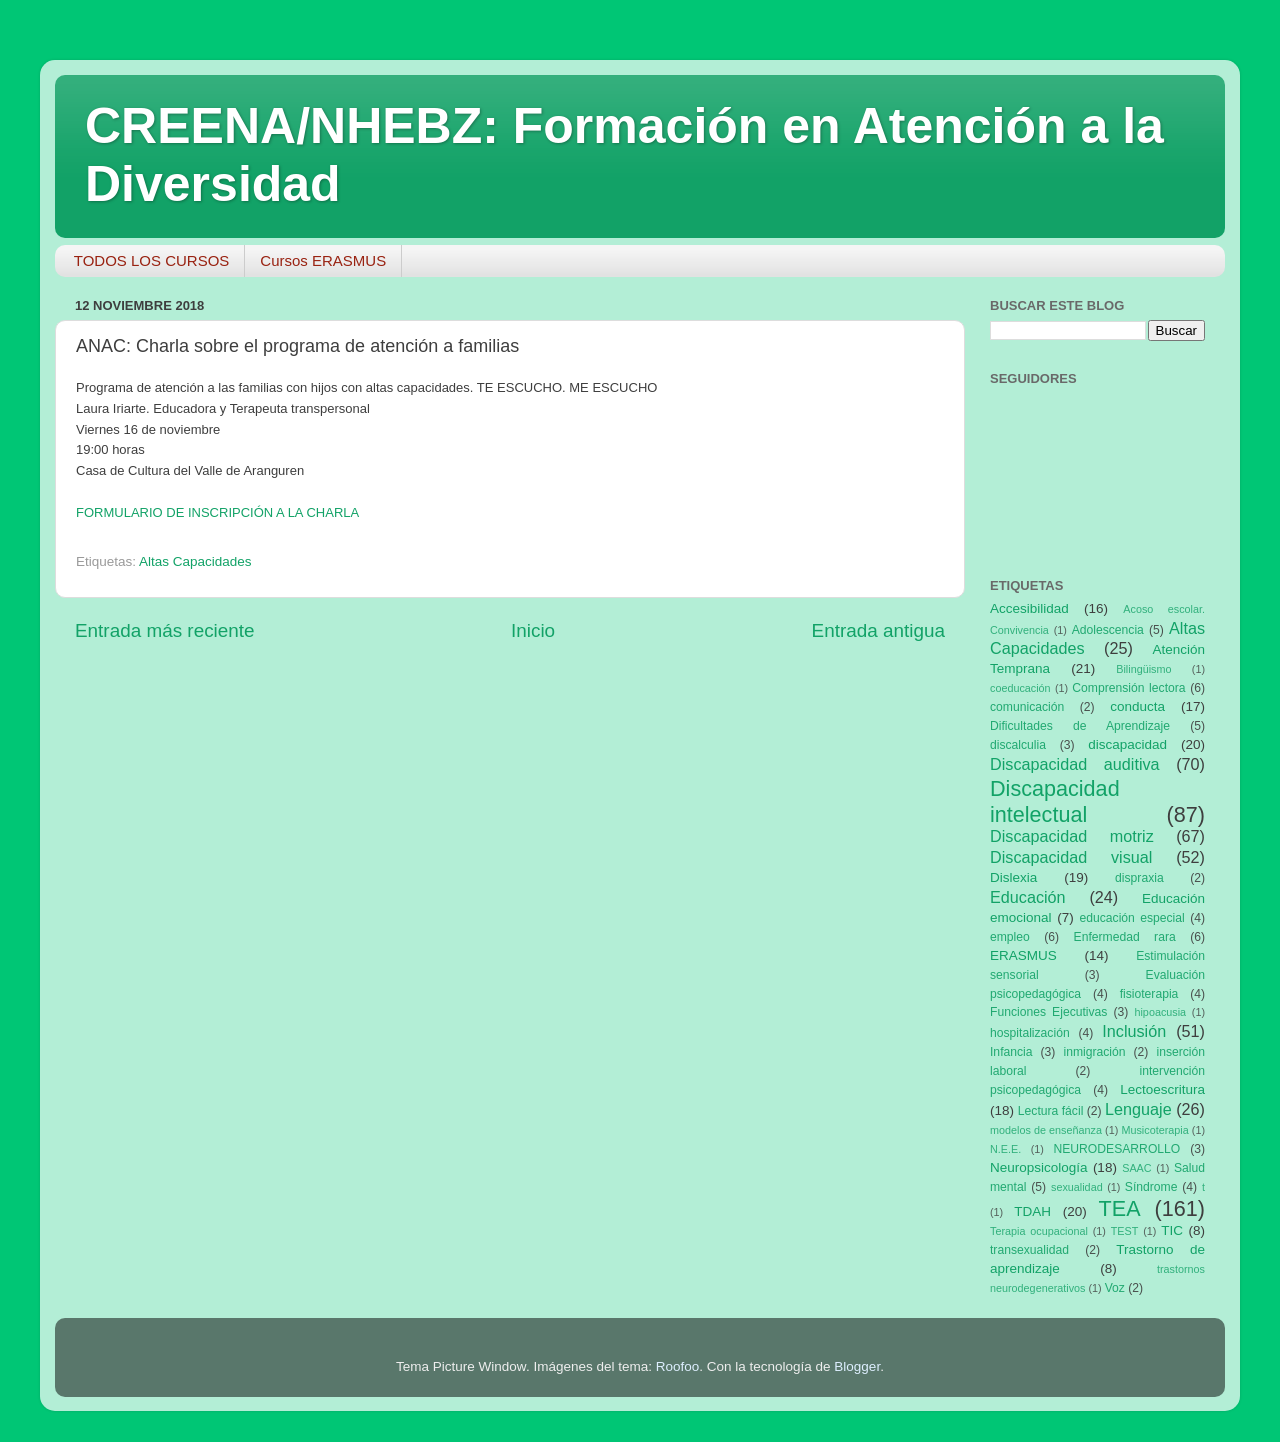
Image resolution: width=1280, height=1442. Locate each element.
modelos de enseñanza (1046, 1130)
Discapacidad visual (1071, 857)
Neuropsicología (1039, 1167)
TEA (1120, 1208)
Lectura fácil (1051, 1111)
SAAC (1136, 1168)
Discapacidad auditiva (1075, 764)
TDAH (1032, 1211)
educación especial (1132, 918)
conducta (1137, 706)
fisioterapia (1149, 994)
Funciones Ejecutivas (1048, 1012)
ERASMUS (1023, 955)
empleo (1010, 937)
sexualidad (1077, 1187)
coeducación (1020, 688)
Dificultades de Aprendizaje (1080, 726)
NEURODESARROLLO (1116, 1149)
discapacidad (1127, 744)
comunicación (1027, 707)
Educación (1028, 897)
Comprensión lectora (1128, 688)
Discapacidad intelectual (1055, 801)
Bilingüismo (1143, 669)
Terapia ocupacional (1039, 1231)
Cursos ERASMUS (323, 260)
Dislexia (1013, 877)
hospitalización (1030, 1033)
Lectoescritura (1162, 1089)
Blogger (857, 1366)
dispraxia (1139, 878)
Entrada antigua (878, 630)
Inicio (533, 630)
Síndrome (1151, 1187)
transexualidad (1029, 1250)
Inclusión (1134, 1031)
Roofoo (678, 1366)
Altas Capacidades (195, 561)
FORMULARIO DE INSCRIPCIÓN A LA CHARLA (217, 512)
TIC (1172, 1230)
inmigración (1094, 1052)
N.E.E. (1005, 1149)
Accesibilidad (1029, 608)
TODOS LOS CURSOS (152, 260)
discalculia (1018, 745)
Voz (1115, 1288)
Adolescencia (1108, 630)
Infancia (1011, 1052)
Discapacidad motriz (1072, 836)
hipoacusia (1160, 1012)
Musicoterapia (1154, 1130)
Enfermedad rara (1125, 937)
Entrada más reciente (165, 630)
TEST (1125, 1231)
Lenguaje (1138, 1109)
